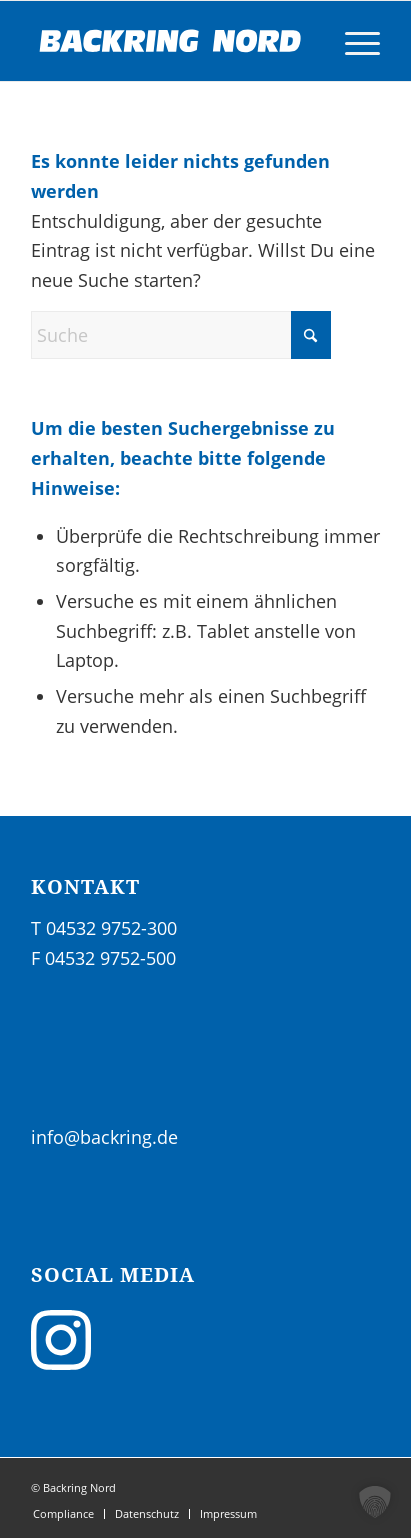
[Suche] (181, 335)
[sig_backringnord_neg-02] (170, 41)
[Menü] (352, 41)
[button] (375, 1502)
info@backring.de (104, 1137)
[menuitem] (352, 41)
